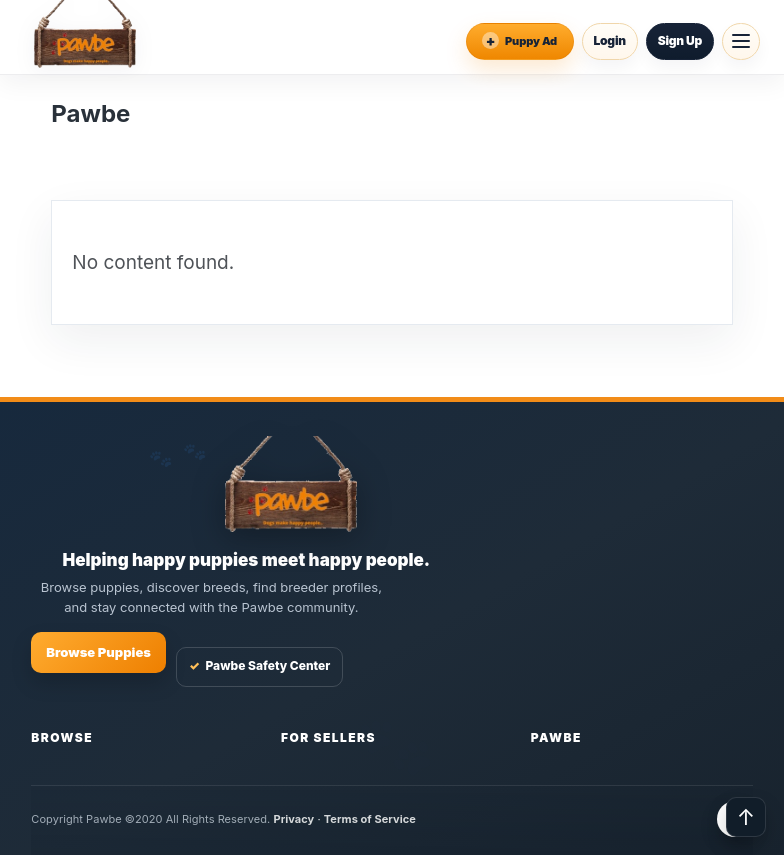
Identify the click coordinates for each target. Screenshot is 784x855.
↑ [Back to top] (746, 817)
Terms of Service (370, 819)
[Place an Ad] (520, 41)
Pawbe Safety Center (259, 666)
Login (610, 40)
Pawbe (556, 737)
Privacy (293, 819)
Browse (62, 737)
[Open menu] (741, 41)
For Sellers (328, 737)
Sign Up (680, 40)
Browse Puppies (98, 652)
